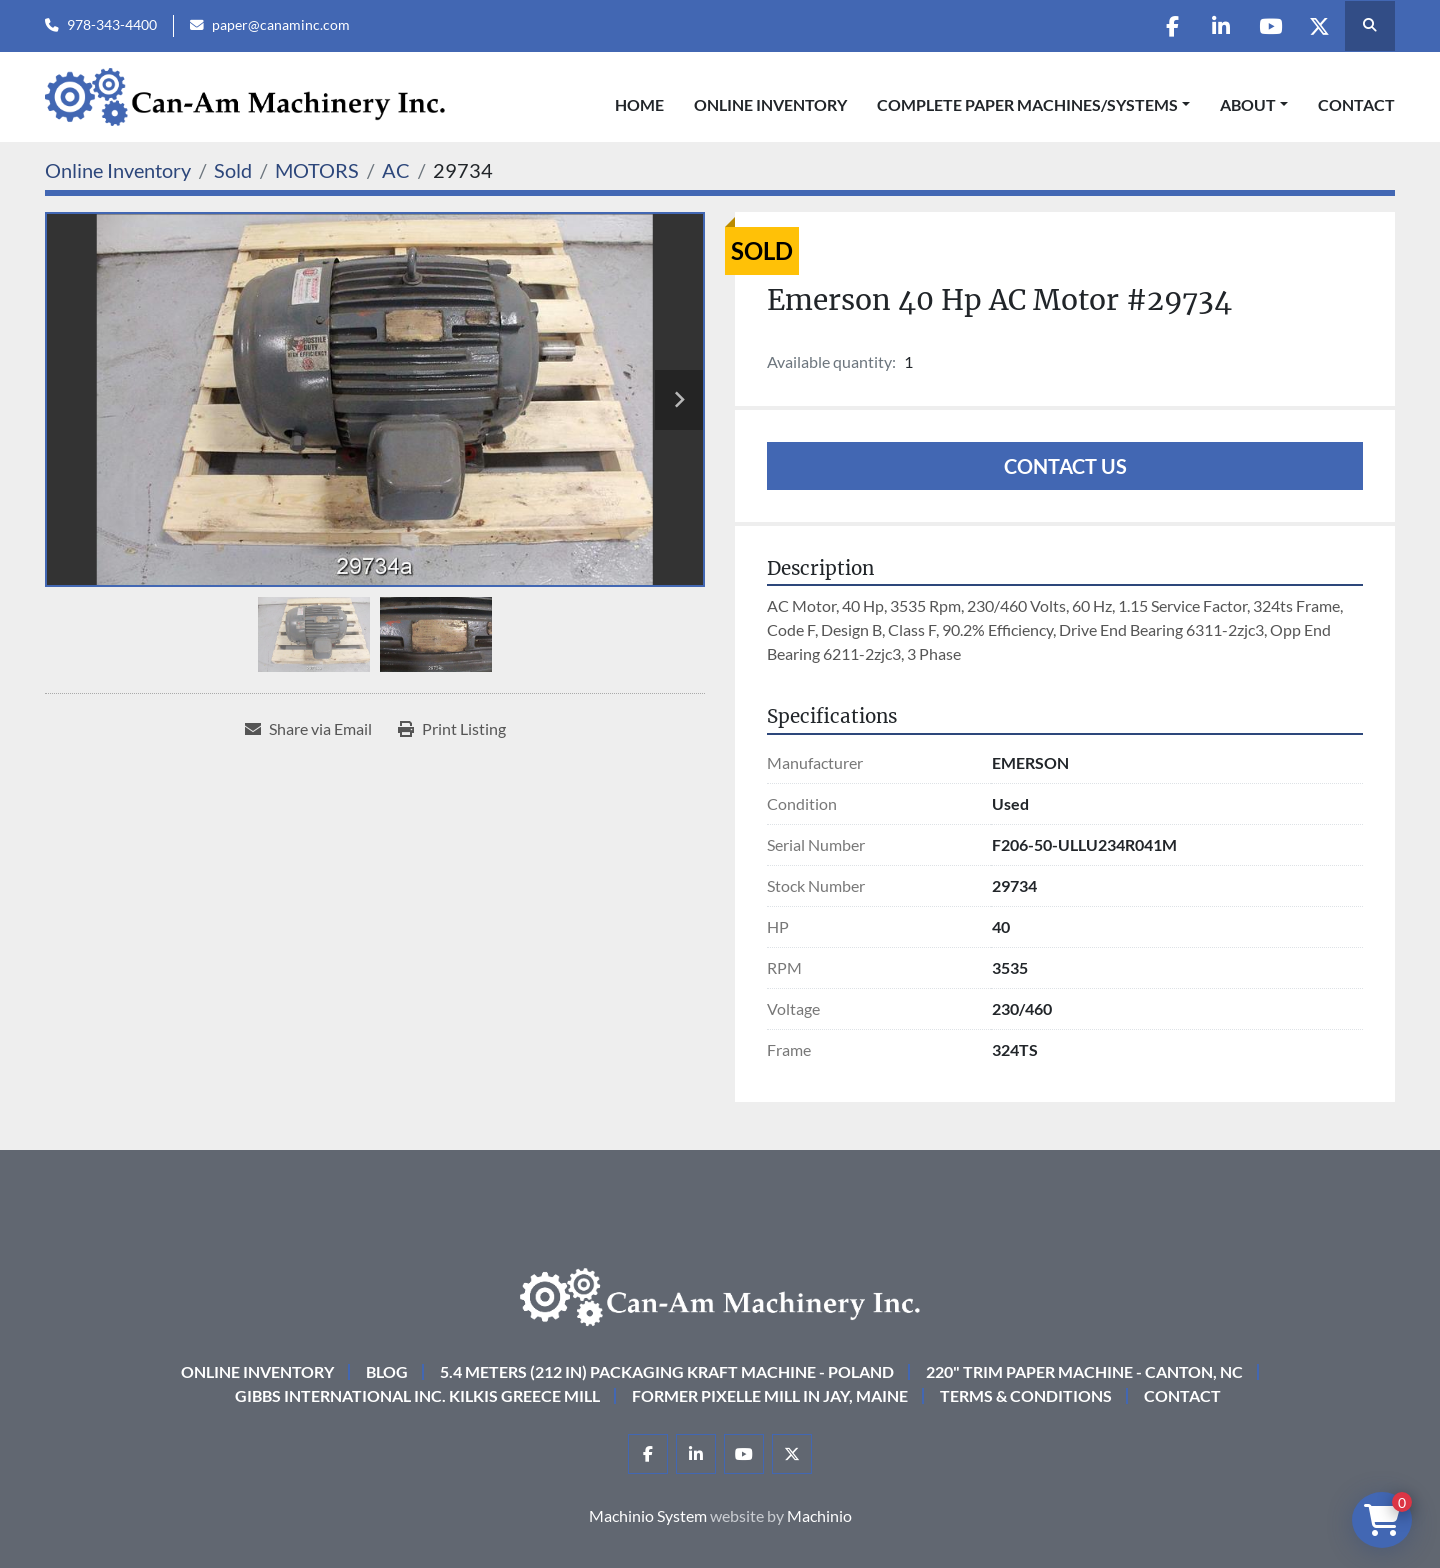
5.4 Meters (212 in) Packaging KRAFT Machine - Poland (667, 1371)
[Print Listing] (452, 729)
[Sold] (233, 170)
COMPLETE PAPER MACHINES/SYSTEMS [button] (1027, 104)
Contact (1356, 104)
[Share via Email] (308, 729)
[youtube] (1267, 26)
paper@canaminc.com (281, 25)
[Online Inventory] (118, 170)
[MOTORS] (317, 170)
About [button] (1248, 104)
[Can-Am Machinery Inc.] (720, 1294)
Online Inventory (770, 104)
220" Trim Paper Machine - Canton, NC (1084, 1371)
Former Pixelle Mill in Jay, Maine (770, 1395)
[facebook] (1165, 26)
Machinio (819, 1515)
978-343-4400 (112, 25)
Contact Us (1065, 466)
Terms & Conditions (1026, 1395)
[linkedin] (1216, 26)
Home (639, 104)
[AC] (396, 170)
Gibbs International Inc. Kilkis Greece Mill (417, 1395)
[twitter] (1318, 26)
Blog (387, 1371)
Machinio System (648, 1515)
